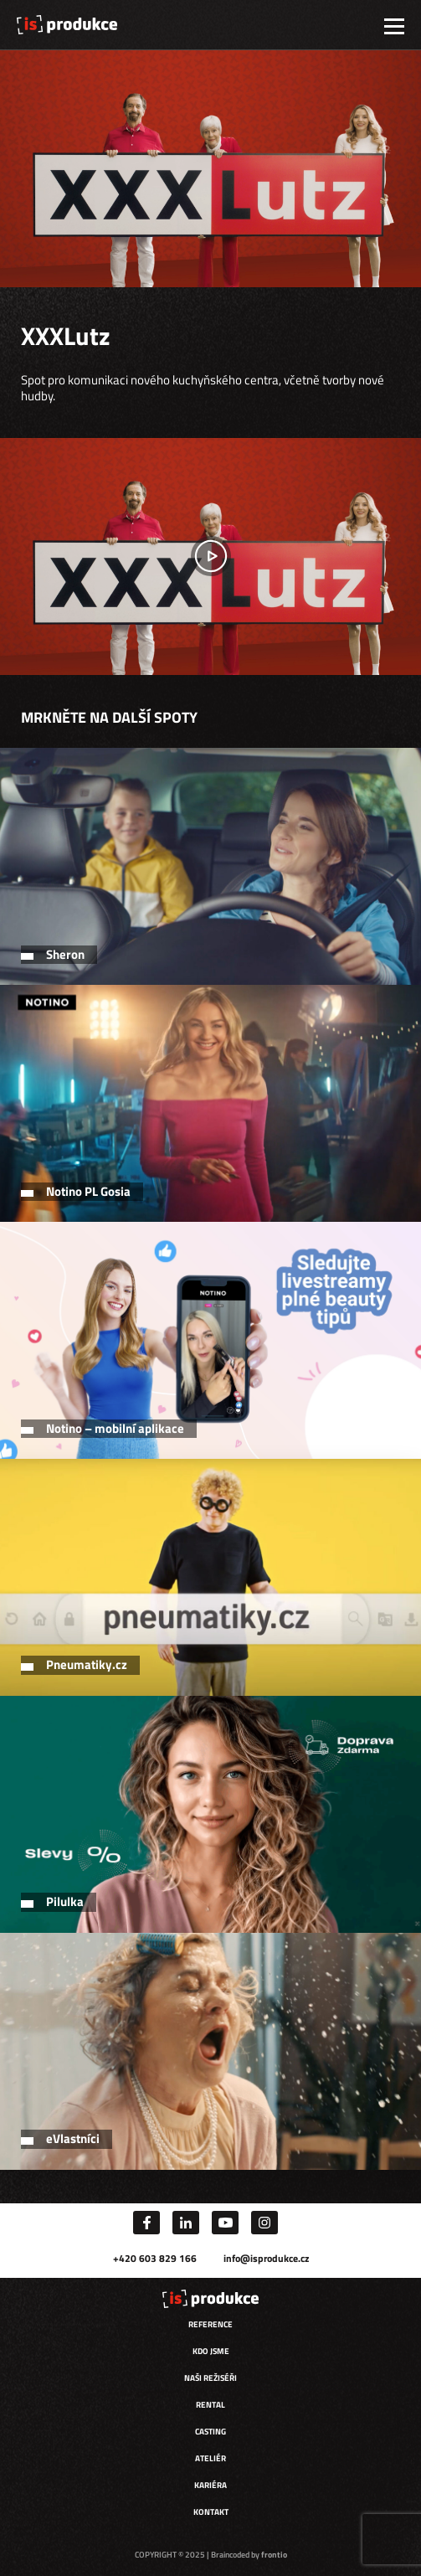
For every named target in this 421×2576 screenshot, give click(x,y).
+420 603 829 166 (155, 2258)
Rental (210, 2404)
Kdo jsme (211, 2351)
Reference (210, 2324)
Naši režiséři (210, 2378)
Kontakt (210, 2512)
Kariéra (210, 2485)
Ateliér (210, 2458)
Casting (210, 2431)
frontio (274, 2554)
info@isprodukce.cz (266, 2258)
